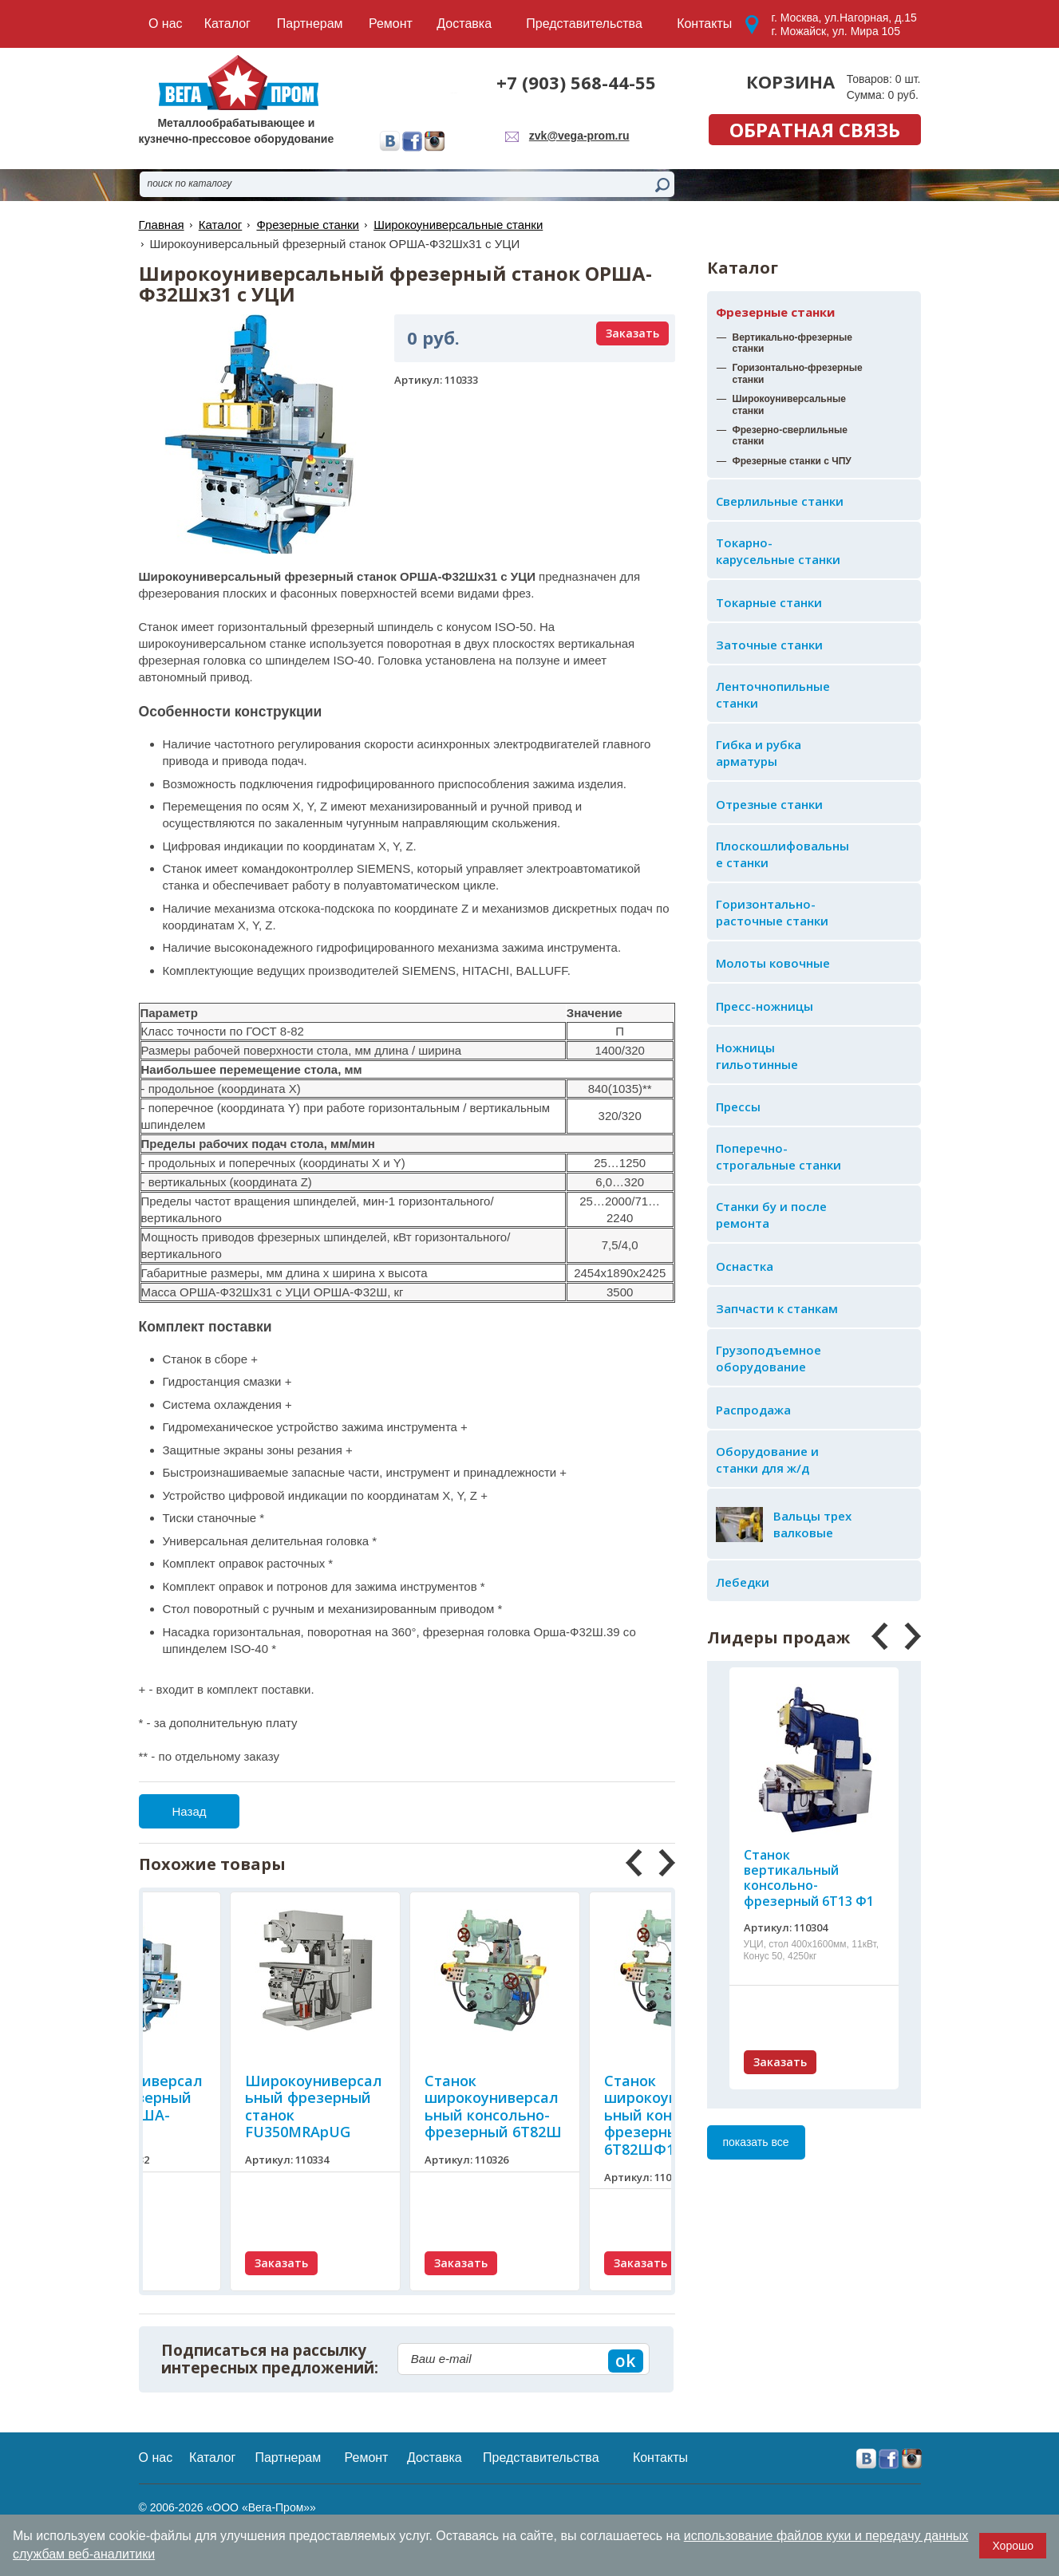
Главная (161, 224)
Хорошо (1012, 2545)
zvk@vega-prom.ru (579, 135)
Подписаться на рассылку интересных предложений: (269, 2359)
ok (625, 2360)
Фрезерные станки (775, 312)
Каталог (221, 224)
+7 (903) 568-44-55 (576, 82)
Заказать (780, 2061)
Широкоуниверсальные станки (458, 224)
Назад (189, 1811)
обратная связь (814, 129)
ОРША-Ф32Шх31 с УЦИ (245, 1292)
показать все (756, 2142)
